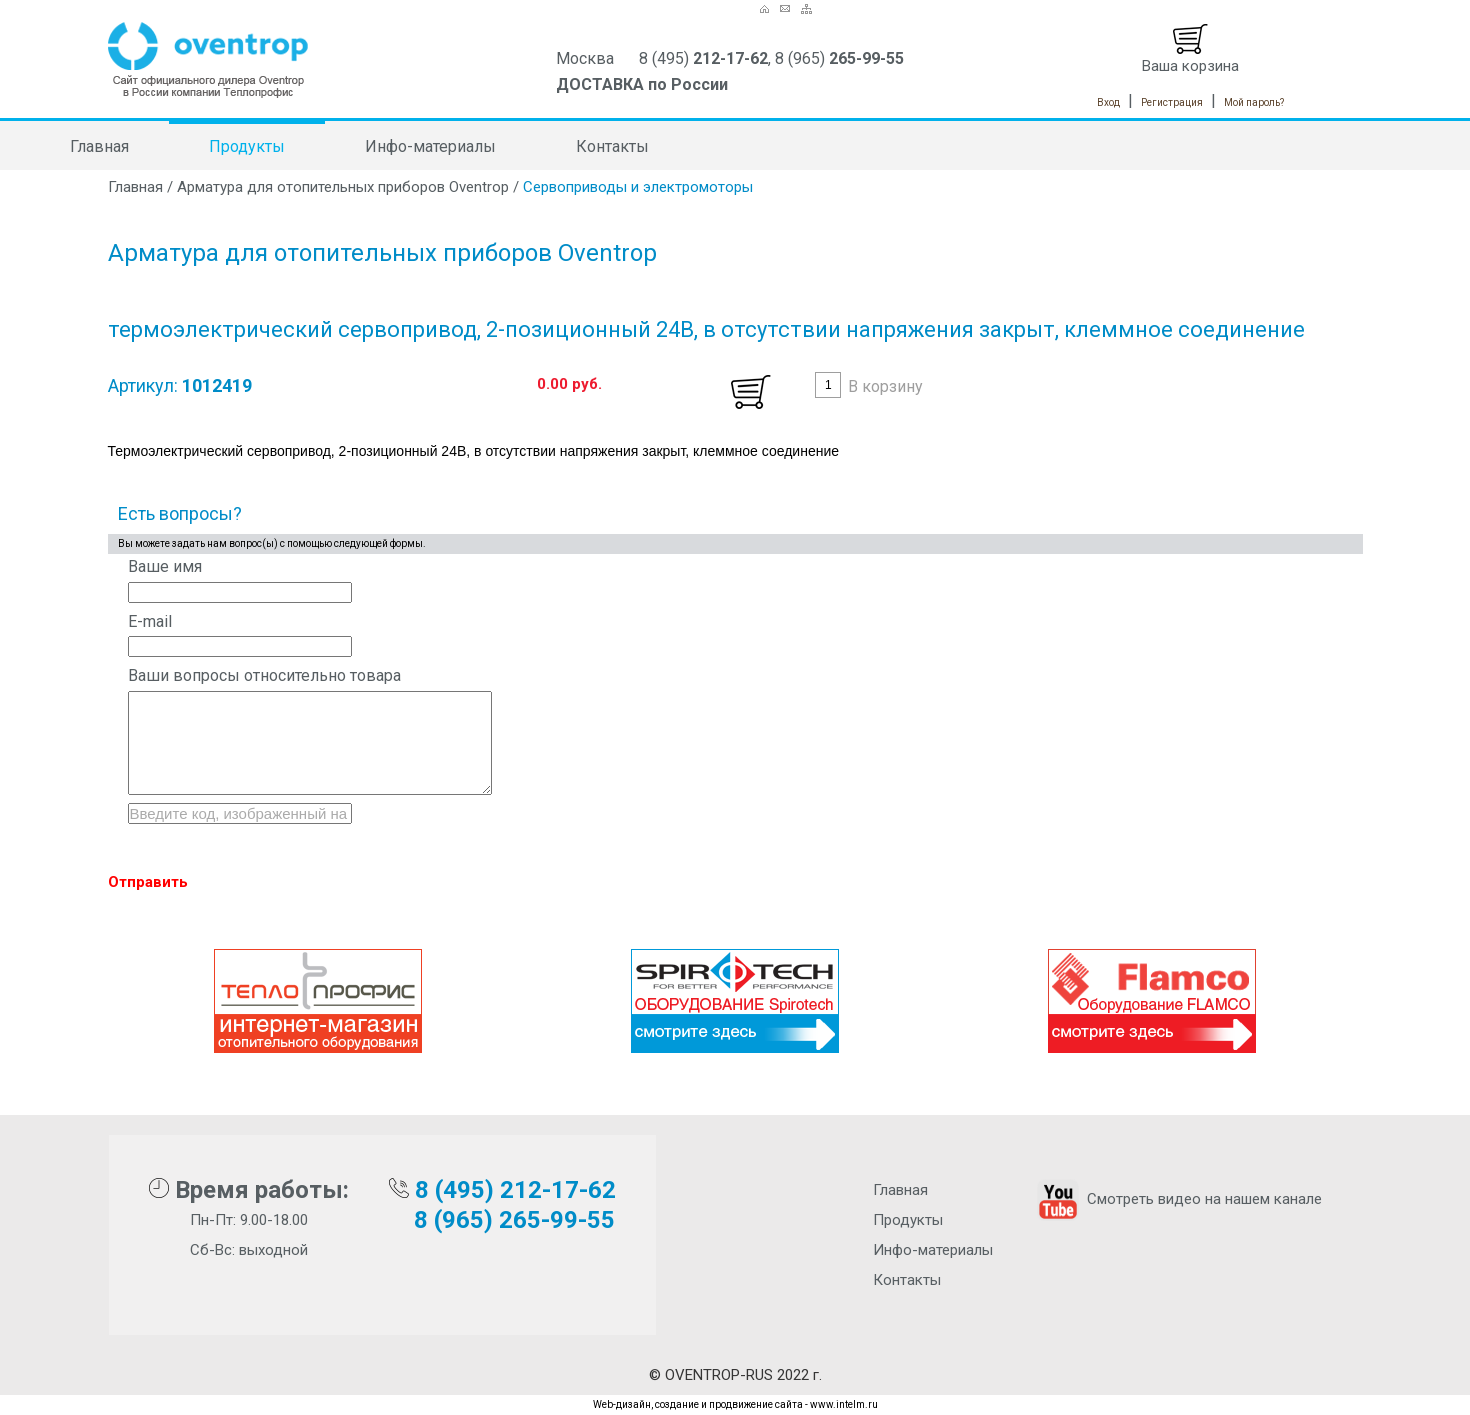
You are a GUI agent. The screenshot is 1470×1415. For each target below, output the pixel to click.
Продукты (247, 146)
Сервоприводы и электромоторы (638, 187)
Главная (99, 146)
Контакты (612, 146)
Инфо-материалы (430, 146)
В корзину (885, 386)
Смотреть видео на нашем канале (1177, 1199)
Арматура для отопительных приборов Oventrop (343, 187)
